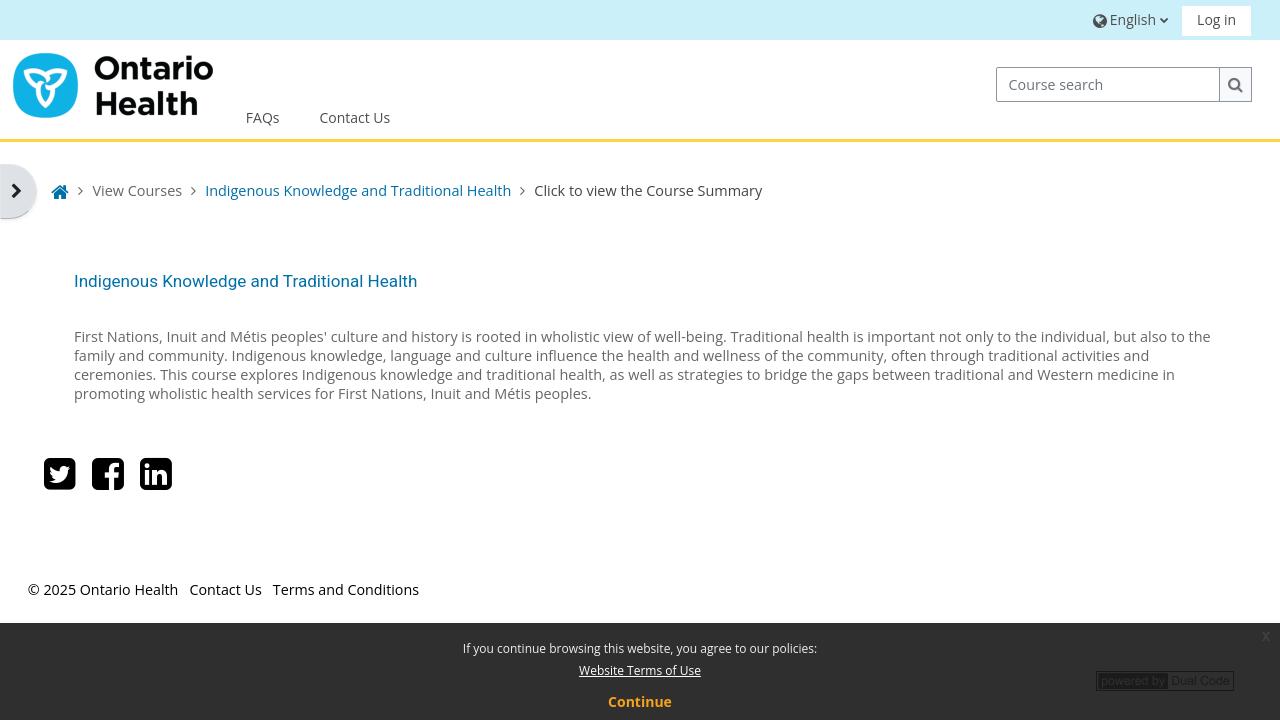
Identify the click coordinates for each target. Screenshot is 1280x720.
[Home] (113, 82)
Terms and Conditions (346, 589)
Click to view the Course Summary (648, 190)
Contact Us (354, 117)
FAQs (263, 117)
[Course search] (1108, 84)
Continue (640, 701)
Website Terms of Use (640, 670)
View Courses (137, 190)
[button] (1128, 19)
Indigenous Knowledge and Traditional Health (245, 281)
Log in (1216, 19)
